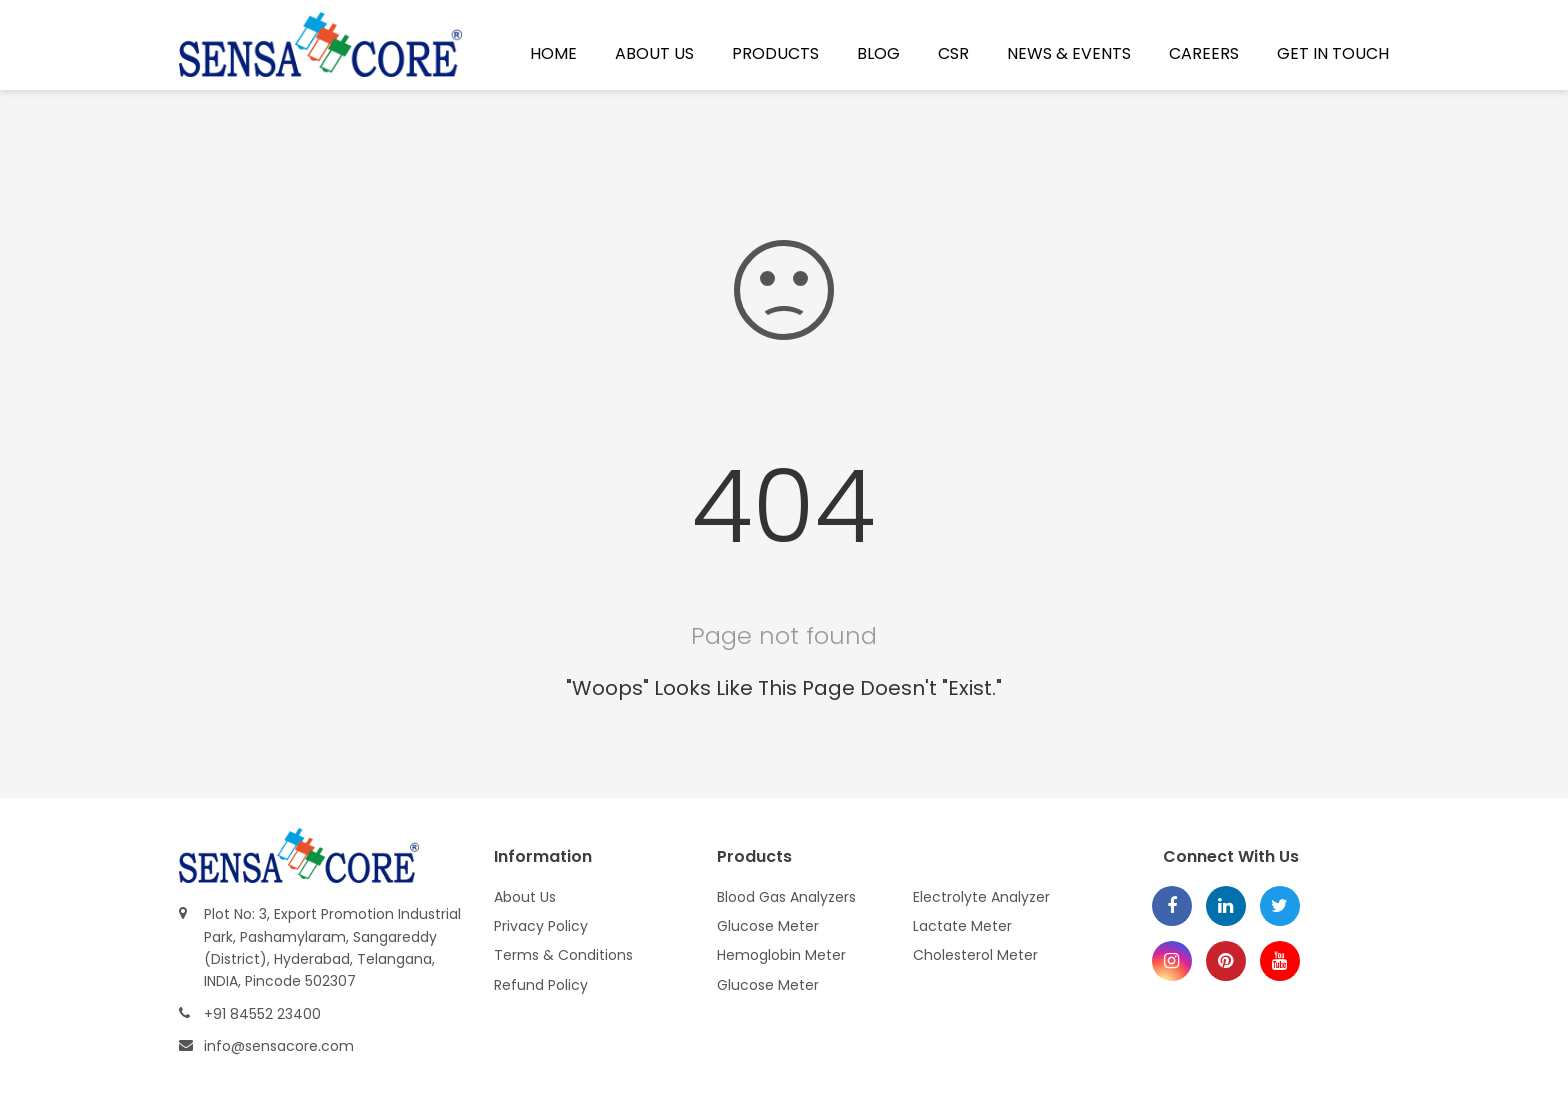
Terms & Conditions (563, 955)
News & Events (1069, 53)
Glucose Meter (768, 926)
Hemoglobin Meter (781, 955)
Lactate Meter (962, 926)
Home (553, 53)
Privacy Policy (541, 926)
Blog (878, 53)
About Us (654, 53)
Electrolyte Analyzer (981, 897)
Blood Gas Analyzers (786, 897)
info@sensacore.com (279, 1046)
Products (775, 53)
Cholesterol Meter (975, 955)
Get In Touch (1333, 53)
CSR (953, 53)
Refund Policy (541, 985)
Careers (1204, 53)
